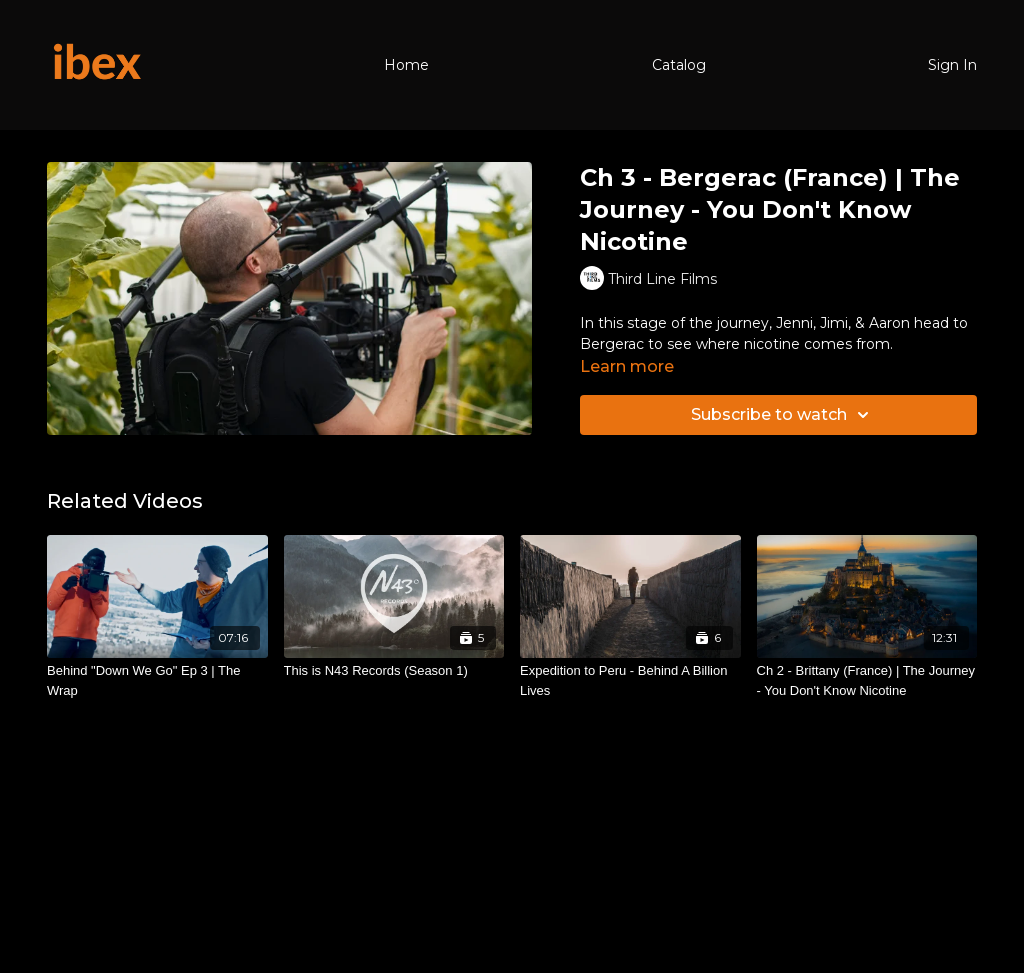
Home (406, 65)
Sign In (952, 65)
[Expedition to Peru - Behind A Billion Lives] (630, 680)
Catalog (679, 65)
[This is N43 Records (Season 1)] (394, 671)
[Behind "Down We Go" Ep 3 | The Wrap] (157, 680)
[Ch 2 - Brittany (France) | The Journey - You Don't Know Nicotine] (867, 680)
